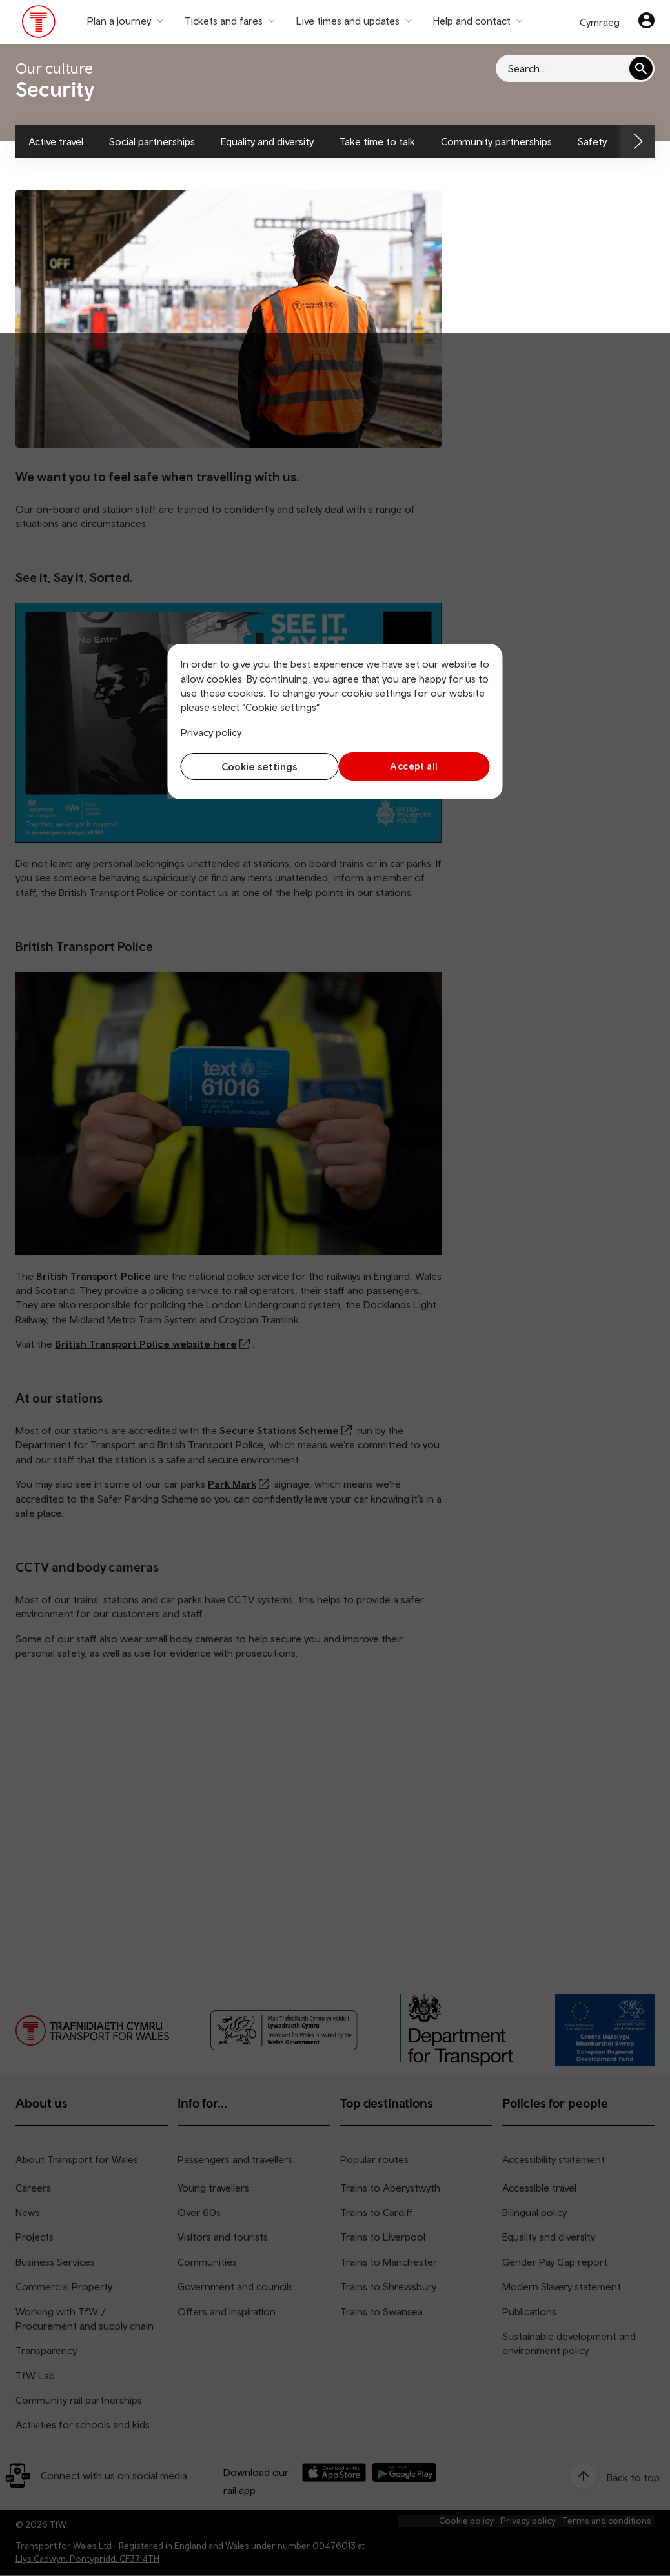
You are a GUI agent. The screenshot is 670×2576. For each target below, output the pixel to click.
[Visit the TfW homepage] (39, 24)
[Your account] (646, 22)
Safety (592, 141)
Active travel (55, 141)
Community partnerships (496, 141)
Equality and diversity (267, 141)
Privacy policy (211, 732)
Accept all (415, 766)
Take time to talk (377, 141)
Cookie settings (254, 766)
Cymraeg (600, 22)
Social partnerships (152, 141)
